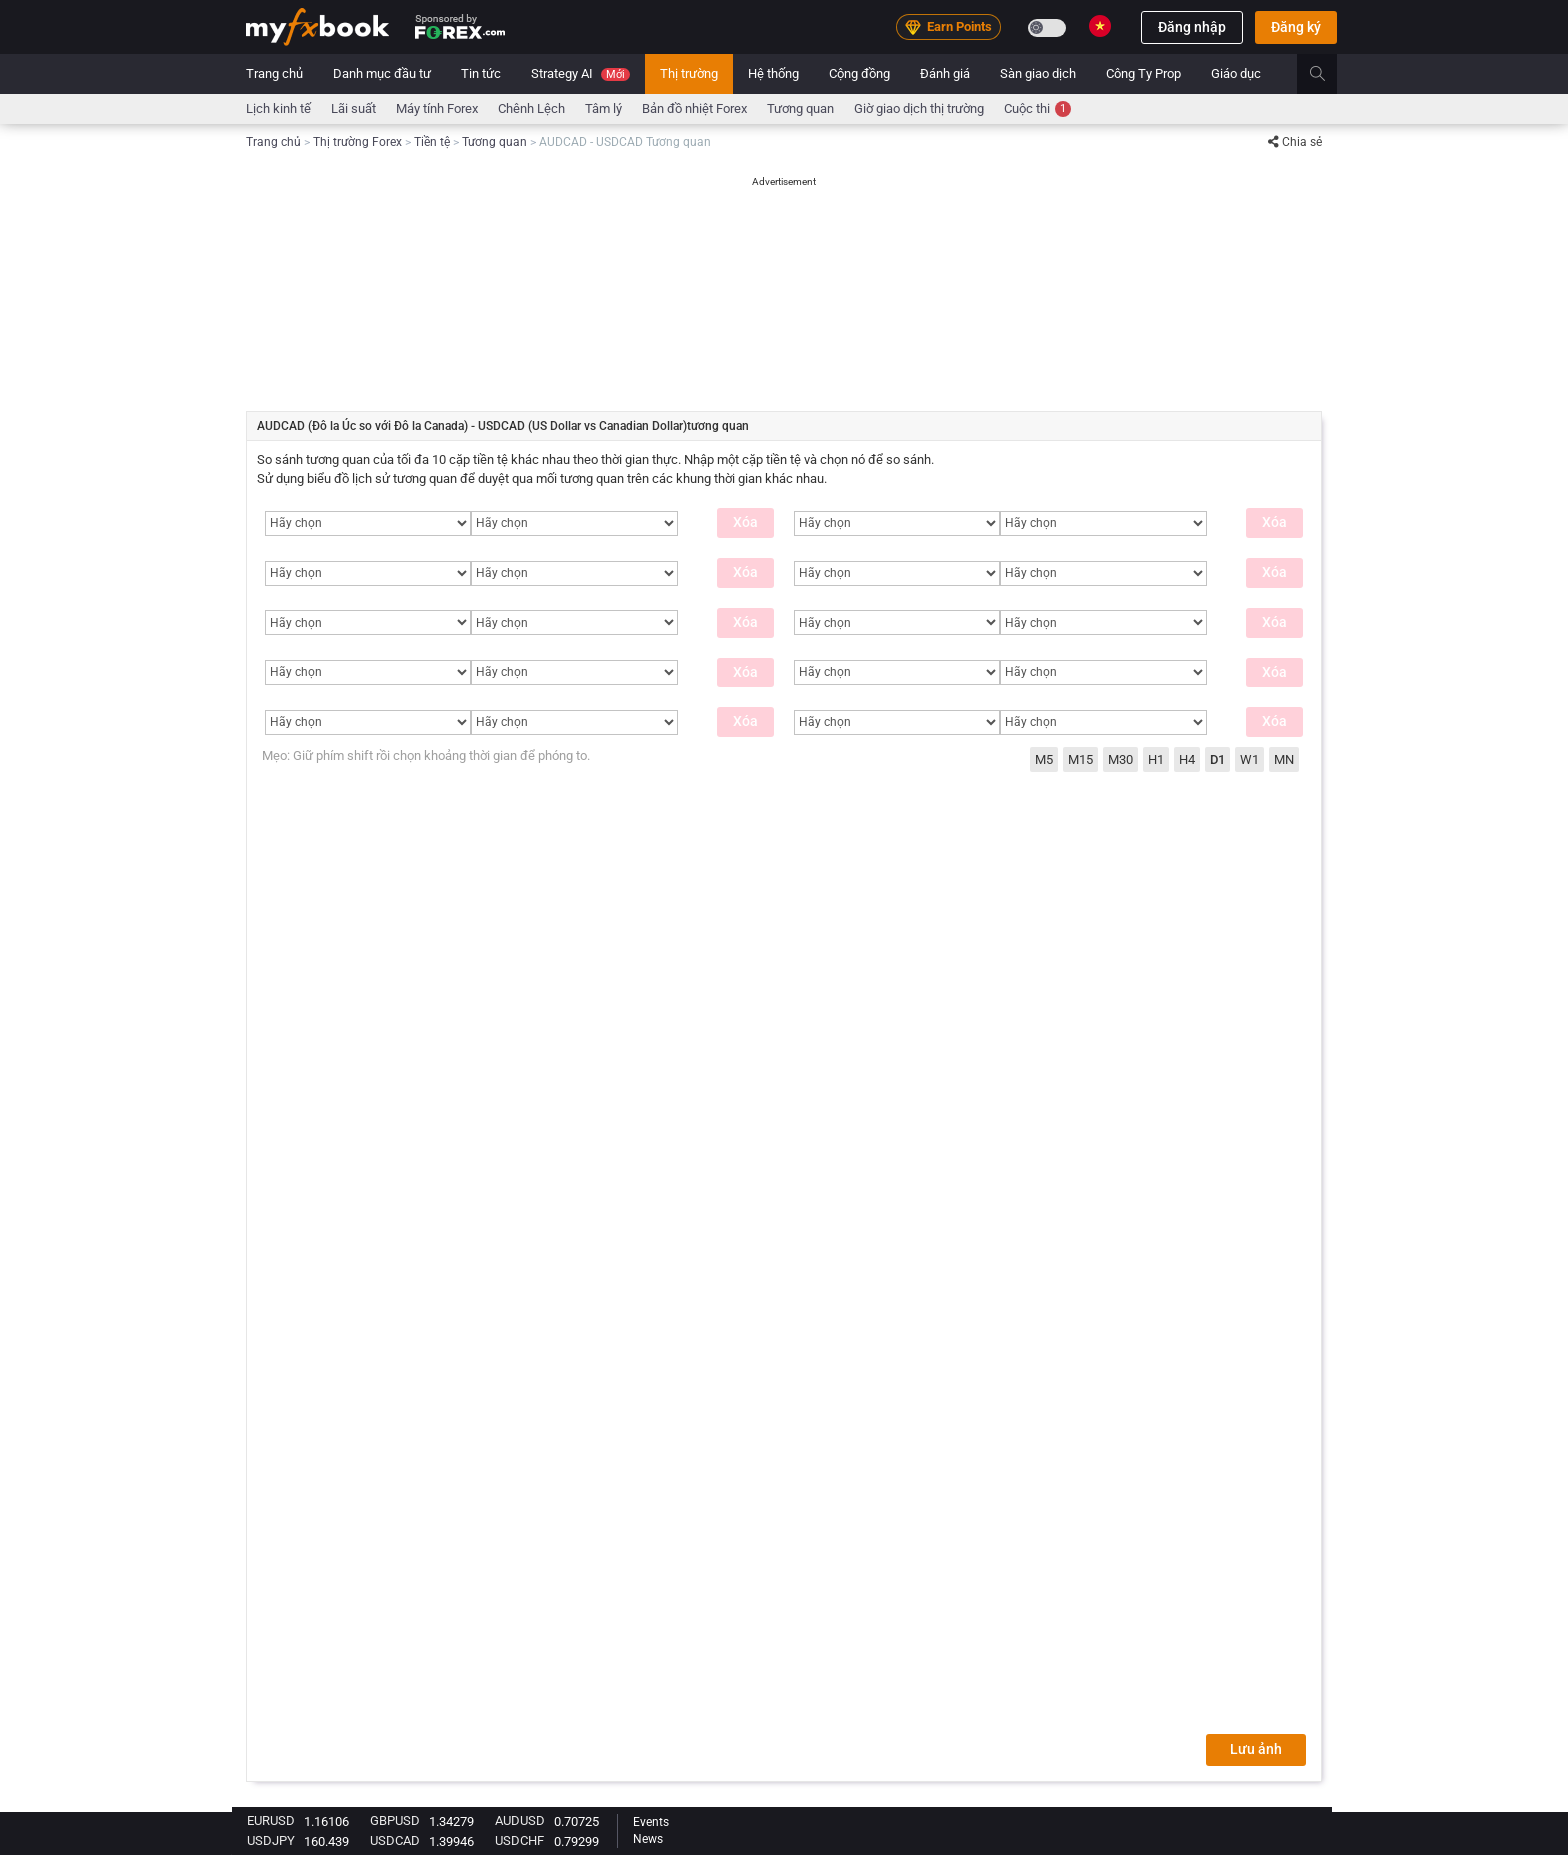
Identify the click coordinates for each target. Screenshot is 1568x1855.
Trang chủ (274, 73)
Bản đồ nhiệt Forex (694, 108)
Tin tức (481, 73)
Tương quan (800, 108)
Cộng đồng (859, 73)
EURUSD (271, 1820)
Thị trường (689, 73)
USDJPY (271, 1840)
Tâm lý (603, 108)
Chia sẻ (1295, 142)
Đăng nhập (1192, 27)
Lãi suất (353, 108)
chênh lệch (531, 108)
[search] (1328, 74)
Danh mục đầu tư (382, 73)
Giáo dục (1236, 73)
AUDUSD (520, 1820)
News (648, 1839)
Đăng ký (1296, 27)
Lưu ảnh (1256, 1749)
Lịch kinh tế (278, 108)
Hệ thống (773, 73)
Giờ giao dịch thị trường (919, 108)
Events (651, 1822)
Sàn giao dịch (1038, 73)
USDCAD (395, 1840)
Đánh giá (945, 73)
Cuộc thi (1037, 109)
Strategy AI (580, 73)
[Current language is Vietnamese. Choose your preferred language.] (1100, 26)
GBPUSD (395, 1820)
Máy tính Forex (437, 108)
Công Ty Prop (1143, 73)
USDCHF (519, 1840)
